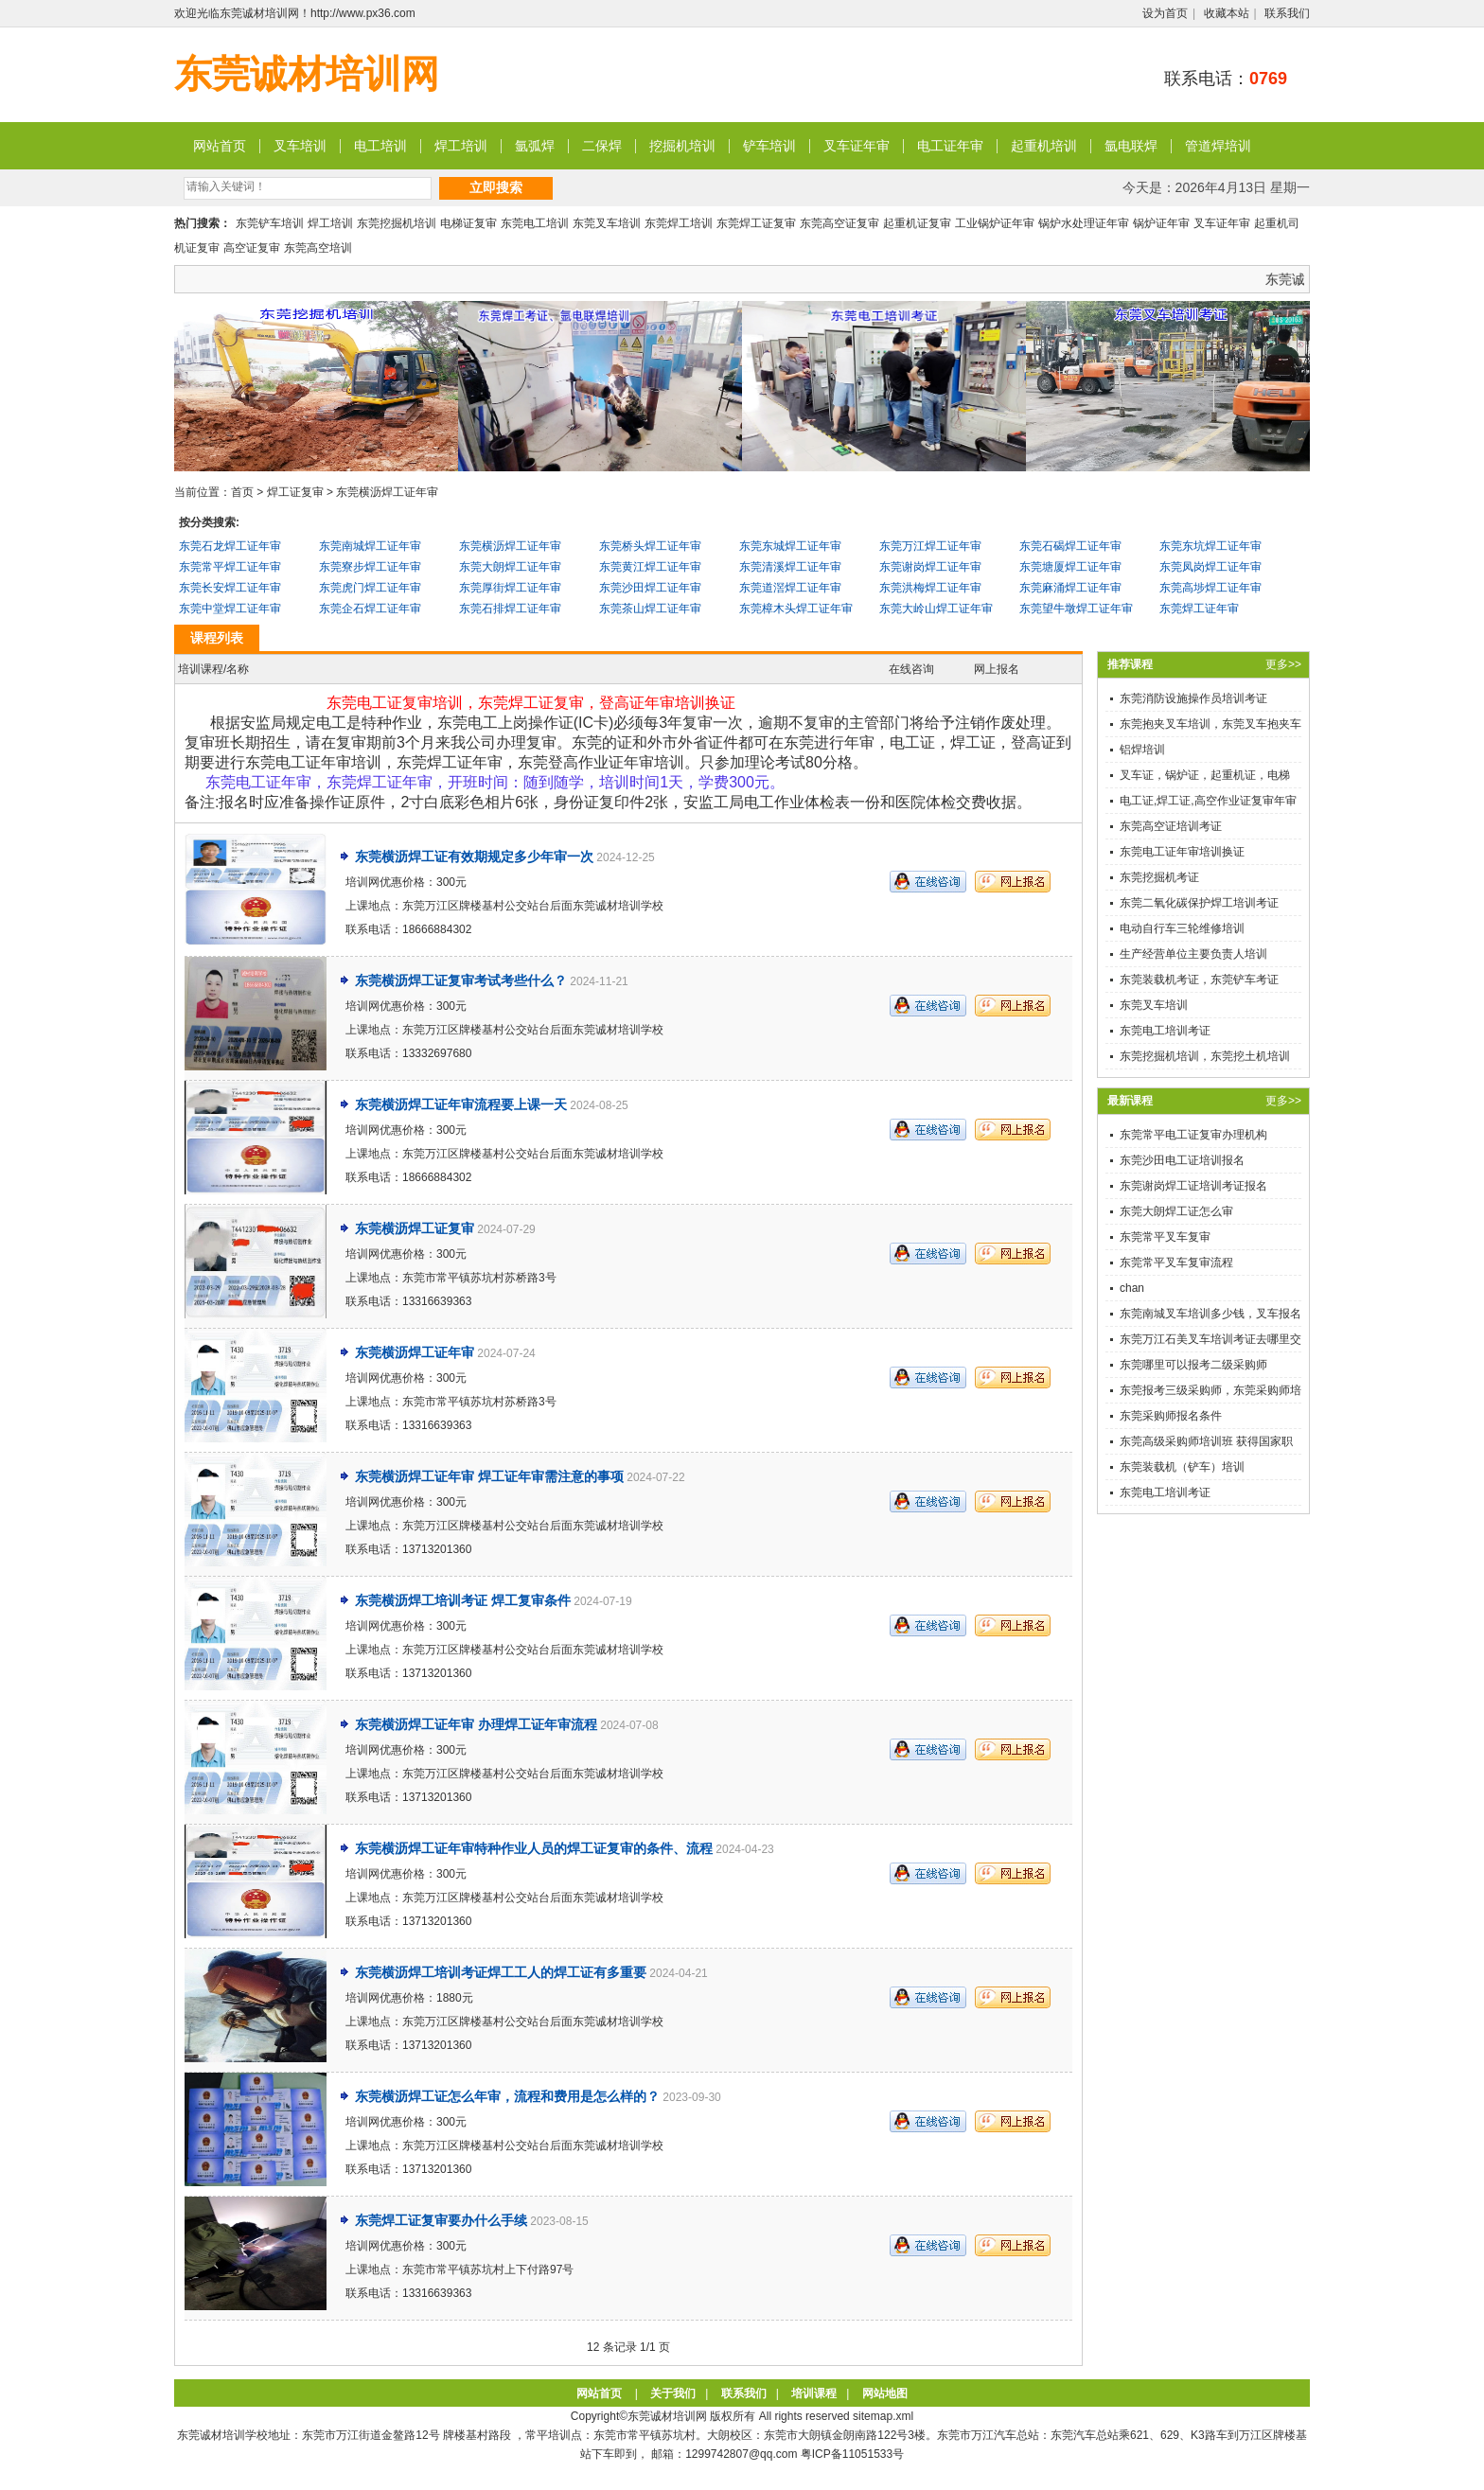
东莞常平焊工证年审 (230, 567)
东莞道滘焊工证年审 (790, 587)
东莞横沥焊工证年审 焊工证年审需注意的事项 (489, 1476)
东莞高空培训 (318, 248)
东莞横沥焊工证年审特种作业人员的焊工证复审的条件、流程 (534, 1848)
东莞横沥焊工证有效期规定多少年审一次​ (474, 856)
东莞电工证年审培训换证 (1182, 851)
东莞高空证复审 (839, 223)
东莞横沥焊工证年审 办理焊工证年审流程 (476, 1724)
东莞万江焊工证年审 (930, 546)
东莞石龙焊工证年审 (230, 546)
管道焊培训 (1218, 145)
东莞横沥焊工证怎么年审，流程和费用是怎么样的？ (507, 2096)
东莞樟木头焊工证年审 (796, 608)
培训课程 (814, 2393)
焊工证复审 (295, 492)
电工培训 (380, 145)
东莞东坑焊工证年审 (1210, 546)
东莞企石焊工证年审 (370, 608)
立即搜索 (495, 187)
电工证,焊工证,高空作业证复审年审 (1208, 800)
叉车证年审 (856, 145)
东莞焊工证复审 (756, 223)
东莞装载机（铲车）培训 (1182, 1467)
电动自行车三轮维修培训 (1182, 928)
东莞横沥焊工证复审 (414, 1228)
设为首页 (1165, 13)
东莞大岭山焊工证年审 (936, 608)
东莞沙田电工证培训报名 (1182, 1160)
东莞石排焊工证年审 (510, 608)
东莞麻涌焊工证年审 (1070, 587)
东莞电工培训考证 (1165, 1030)
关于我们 (673, 2393)
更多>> (1283, 664)
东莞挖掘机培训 (396, 223)
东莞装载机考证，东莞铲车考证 (1199, 979)
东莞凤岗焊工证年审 (1210, 567)
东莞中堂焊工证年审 (230, 608)
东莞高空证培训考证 (1171, 826)
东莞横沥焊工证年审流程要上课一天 (461, 1104)
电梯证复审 (468, 223)
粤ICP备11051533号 (852, 2454)
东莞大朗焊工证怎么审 (1176, 1211)
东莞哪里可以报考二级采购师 (1193, 1364)
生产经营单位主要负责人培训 (1193, 954)
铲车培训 (769, 145)
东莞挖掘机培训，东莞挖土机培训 (1205, 1056)
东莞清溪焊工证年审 (790, 567)
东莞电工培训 (535, 223)
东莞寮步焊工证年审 (370, 567)
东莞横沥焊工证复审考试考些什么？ (461, 980)
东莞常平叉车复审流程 (1176, 1262)
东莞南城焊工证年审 (370, 546)
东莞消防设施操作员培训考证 (1193, 698)
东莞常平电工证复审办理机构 (1193, 1134)
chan (1132, 1288)
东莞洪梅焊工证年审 (930, 587)
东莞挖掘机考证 (1159, 877)
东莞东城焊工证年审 (790, 546)
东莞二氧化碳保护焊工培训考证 (1199, 902)
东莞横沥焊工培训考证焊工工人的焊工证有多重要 (500, 1972)
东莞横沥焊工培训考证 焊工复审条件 (463, 1600)
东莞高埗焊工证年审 (1210, 587)
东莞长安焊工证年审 (230, 587)
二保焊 (602, 145)
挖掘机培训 (682, 145)
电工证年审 (950, 145)
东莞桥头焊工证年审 (650, 546)
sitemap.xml (883, 2416)
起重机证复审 (917, 223)
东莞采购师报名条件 (1171, 1415)
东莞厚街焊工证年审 (510, 587)
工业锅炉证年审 (994, 223)
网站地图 (885, 2393)
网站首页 (219, 145)
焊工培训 (460, 145)
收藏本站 (1226, 13)
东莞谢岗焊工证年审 (930, 567)
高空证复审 (251, 248)
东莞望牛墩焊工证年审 (1076, 608)
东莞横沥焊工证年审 (387, 492)
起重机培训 (1044, 145)
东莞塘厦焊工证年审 (1070, 567)
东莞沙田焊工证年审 (650, 587)
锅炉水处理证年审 (1083, 223)
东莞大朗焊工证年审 (510, 567)
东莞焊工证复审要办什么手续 (441, 2220)
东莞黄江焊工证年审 (650, 567)
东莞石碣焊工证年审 (1070, 546)
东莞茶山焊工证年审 (650, 608)
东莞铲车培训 (270, 223)
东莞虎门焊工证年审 (370, 587)
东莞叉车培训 (607, 223)
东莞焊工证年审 (1199, 608)
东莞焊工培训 (679, 223)
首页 (242, 492)
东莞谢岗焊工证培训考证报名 (1193, 1185)
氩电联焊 (1130, 145)
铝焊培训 (1142, 749)
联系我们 (1287, 13)
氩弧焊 (535, 145)
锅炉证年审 (1161, 223)
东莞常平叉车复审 (1165, 1237)
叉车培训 (300, 145)
